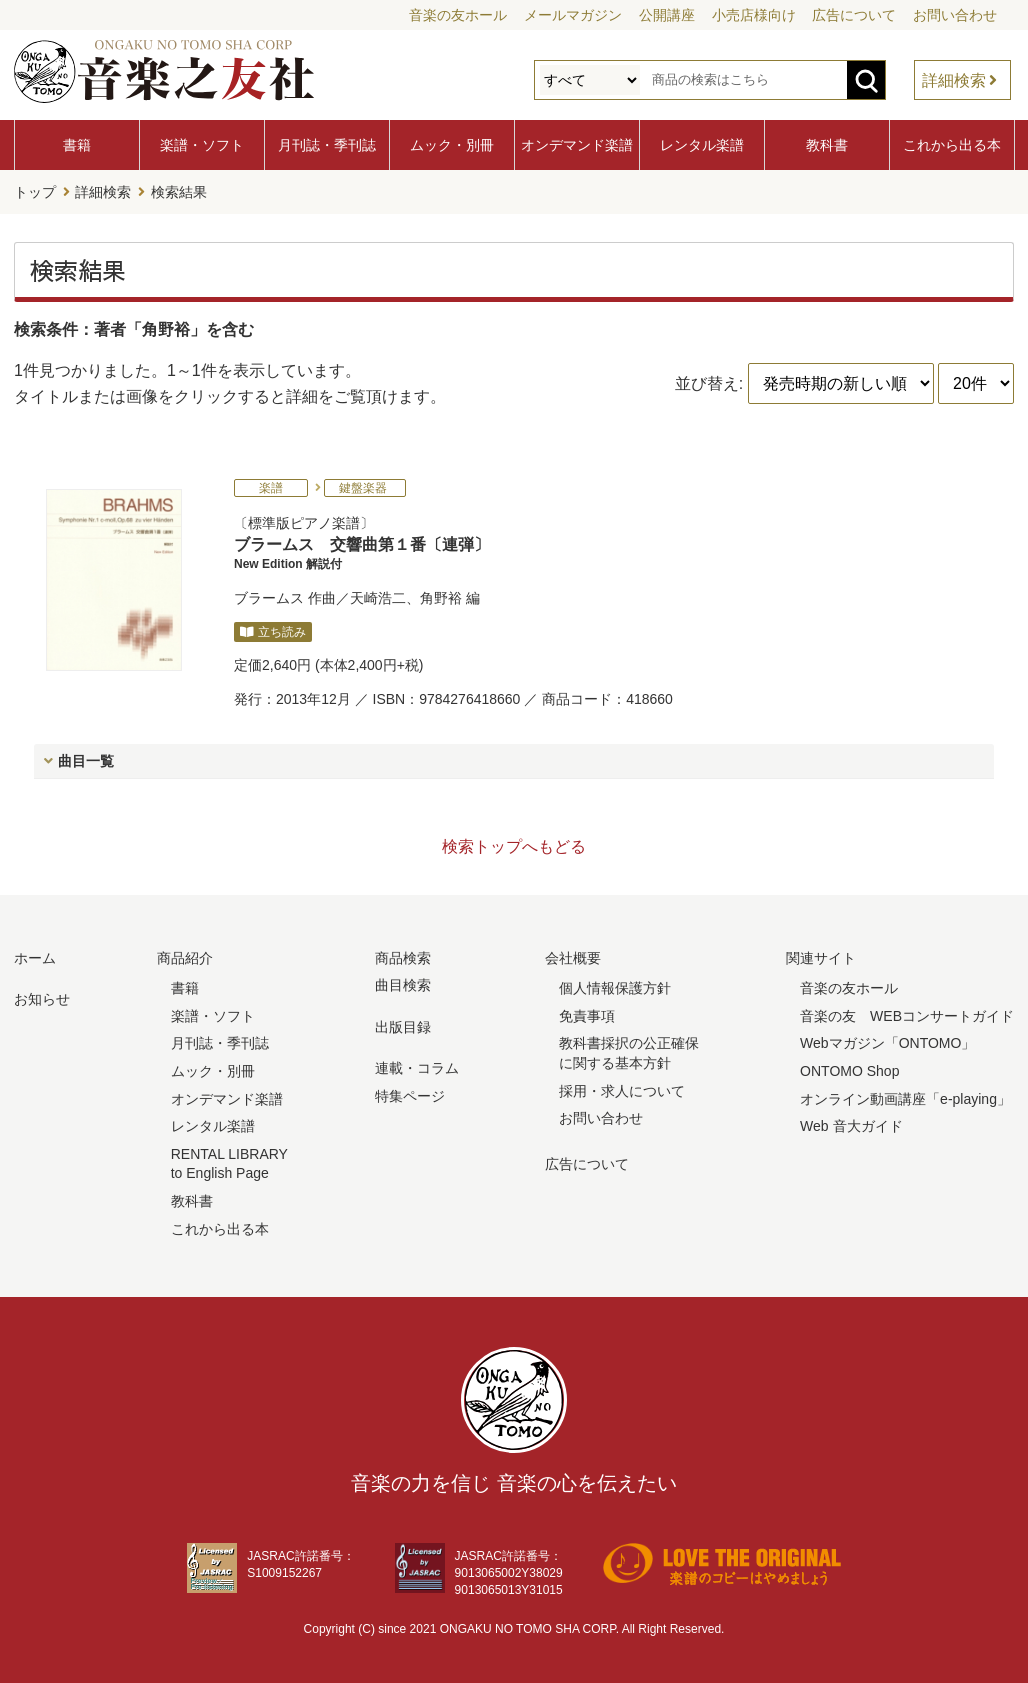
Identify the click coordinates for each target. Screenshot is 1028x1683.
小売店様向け (754, 15)
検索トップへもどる (514, 844)
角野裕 (441, 596)
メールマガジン (573, 15)
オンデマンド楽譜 (577, 145)
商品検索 (403, 956)
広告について (854, 15)
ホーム (35, 956)
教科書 (827, 145)
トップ (35, 191)
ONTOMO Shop (849, 1069)
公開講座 (667, 15)
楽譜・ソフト (202, 145)
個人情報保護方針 (615, 986)
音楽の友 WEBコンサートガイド (907, 1014)
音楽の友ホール (458, 15)
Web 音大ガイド (851, 1124)
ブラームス (269, 596)
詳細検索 (954, 80)
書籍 (77, 145)
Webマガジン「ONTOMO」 (887, 1041)
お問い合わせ (955, 15)
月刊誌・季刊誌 (327, 145)
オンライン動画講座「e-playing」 (905, 1097)
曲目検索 (403, 983)
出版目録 (403, 1025)
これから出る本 (952, 145)
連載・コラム (417, 1066)
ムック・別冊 (452, 145)
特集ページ (410, 1094)
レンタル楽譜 (702, 145)
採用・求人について (622, 1089)
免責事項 (587, 1014)
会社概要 (573, 956)
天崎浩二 (378, 596)
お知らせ (42, 997)
